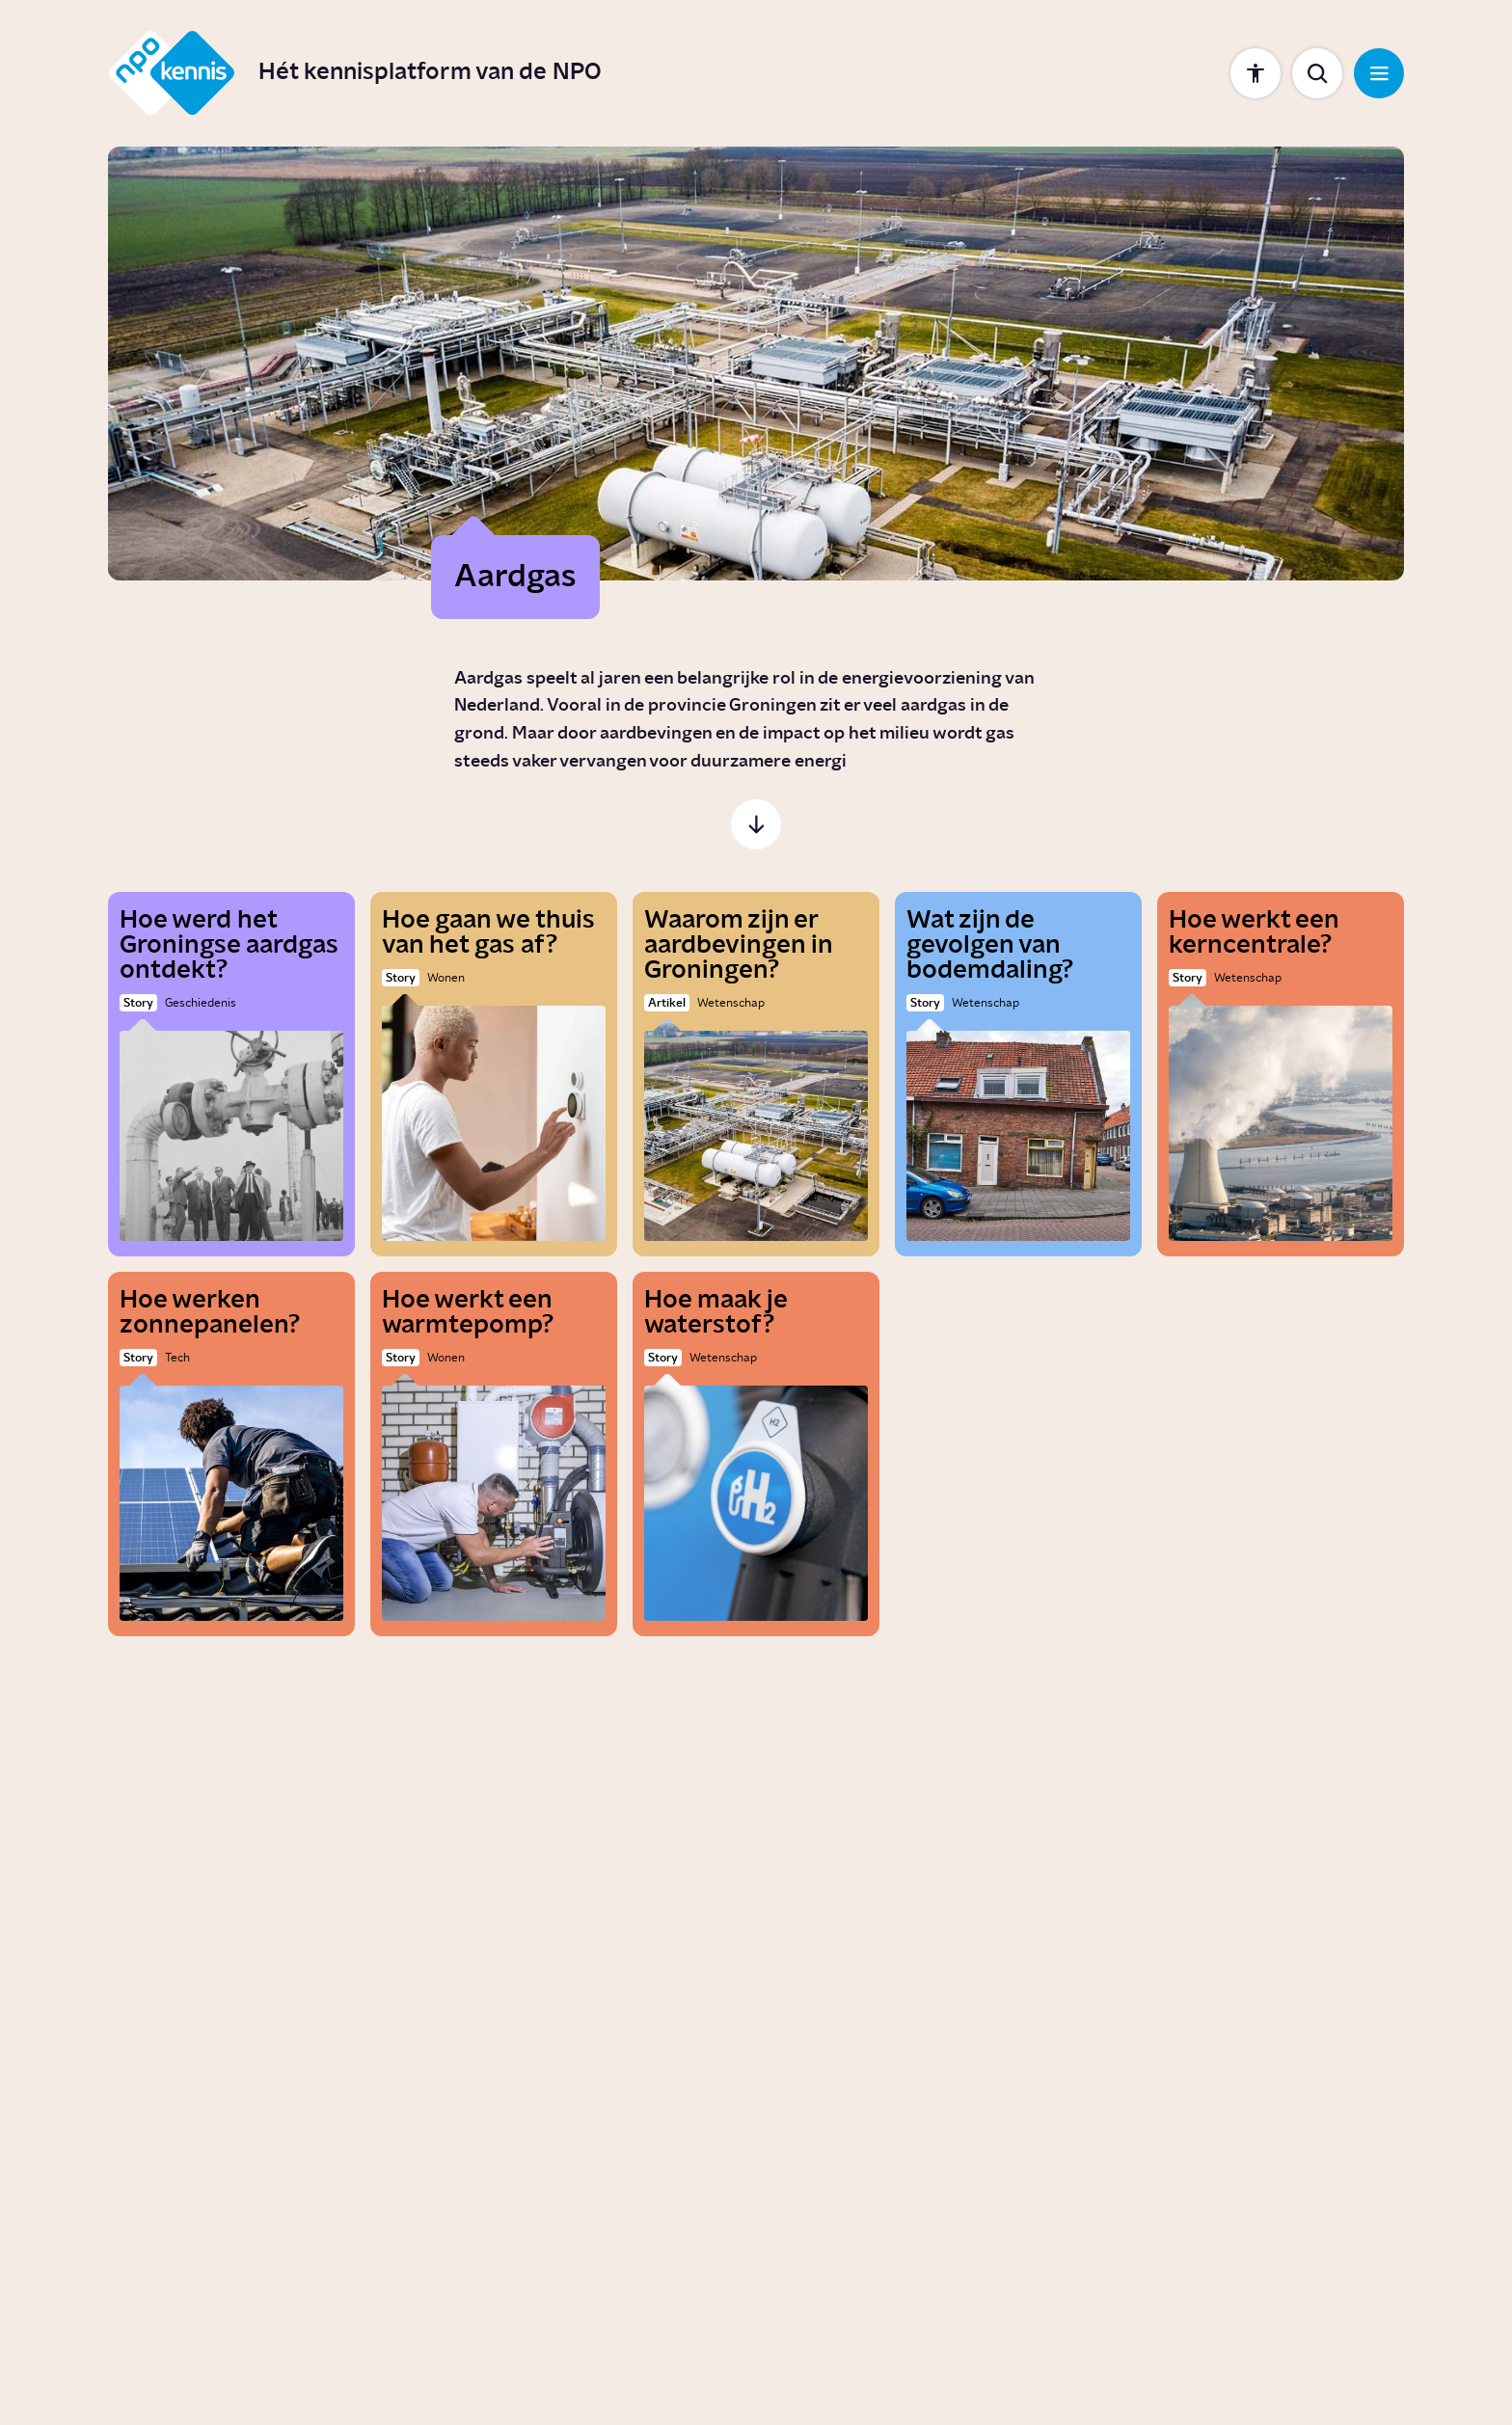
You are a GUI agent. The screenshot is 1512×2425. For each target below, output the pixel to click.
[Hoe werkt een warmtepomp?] (493, 1454)
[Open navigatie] (1379, 73)
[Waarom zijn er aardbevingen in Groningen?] (756, 1074)
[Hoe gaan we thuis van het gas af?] (493, 1074)
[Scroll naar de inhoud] (756, 824)
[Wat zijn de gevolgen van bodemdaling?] (1018, 1074)
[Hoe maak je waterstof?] (756, 1454)
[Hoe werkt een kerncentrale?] (1280, 1074)
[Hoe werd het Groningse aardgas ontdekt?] (231, 1074)
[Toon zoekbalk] (1317, 73)
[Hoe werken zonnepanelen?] (231, 1454)
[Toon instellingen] (1255, 73)
